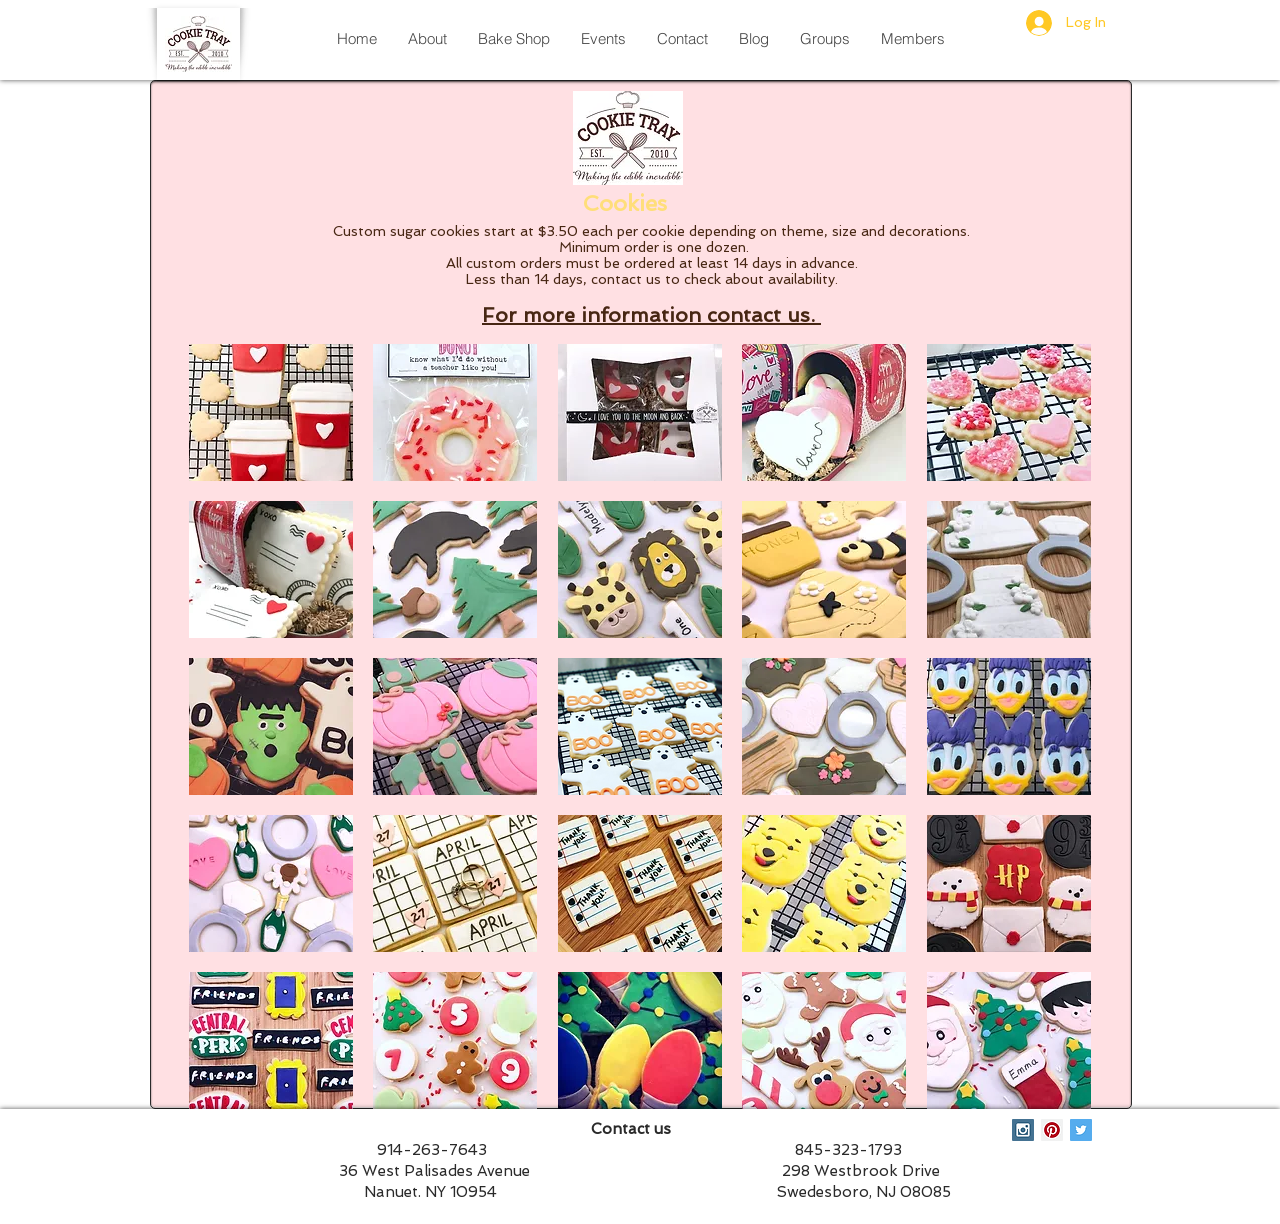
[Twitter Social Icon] (1081, 1130)
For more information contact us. (651, 315)
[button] (271, 412)
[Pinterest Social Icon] (1052, 1130)
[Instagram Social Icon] (1023, 1130)
